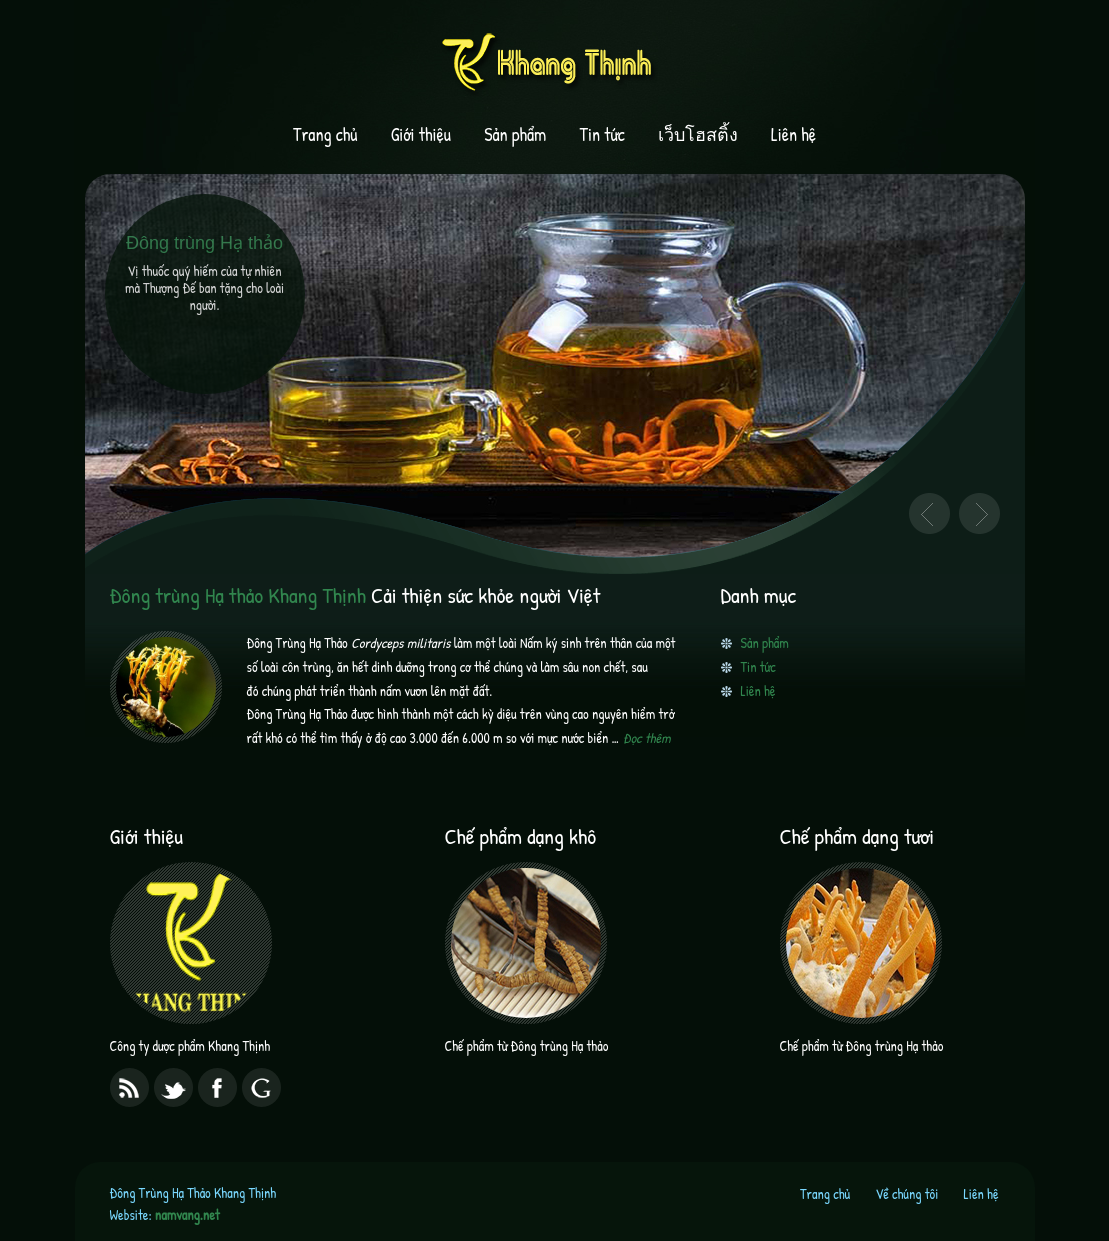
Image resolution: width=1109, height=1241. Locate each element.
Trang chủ (325, 135)
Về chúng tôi (906, 1193)
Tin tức (602, 135)
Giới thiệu (421, 135)
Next (979, 513)
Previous (929, 513)
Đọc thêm (647, 737)
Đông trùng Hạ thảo (204, 243)
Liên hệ (793, 135)
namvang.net (187, 1214)
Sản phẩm (515, 135)
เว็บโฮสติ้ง (698, 135)
